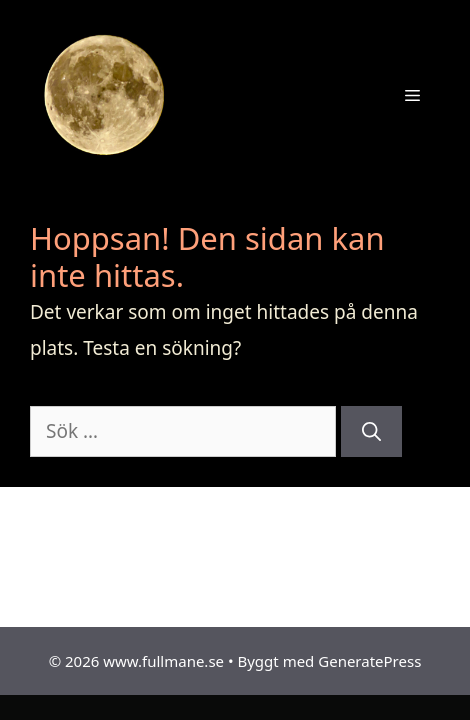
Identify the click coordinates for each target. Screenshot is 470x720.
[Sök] (371, 431)
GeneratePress (369, 661)
